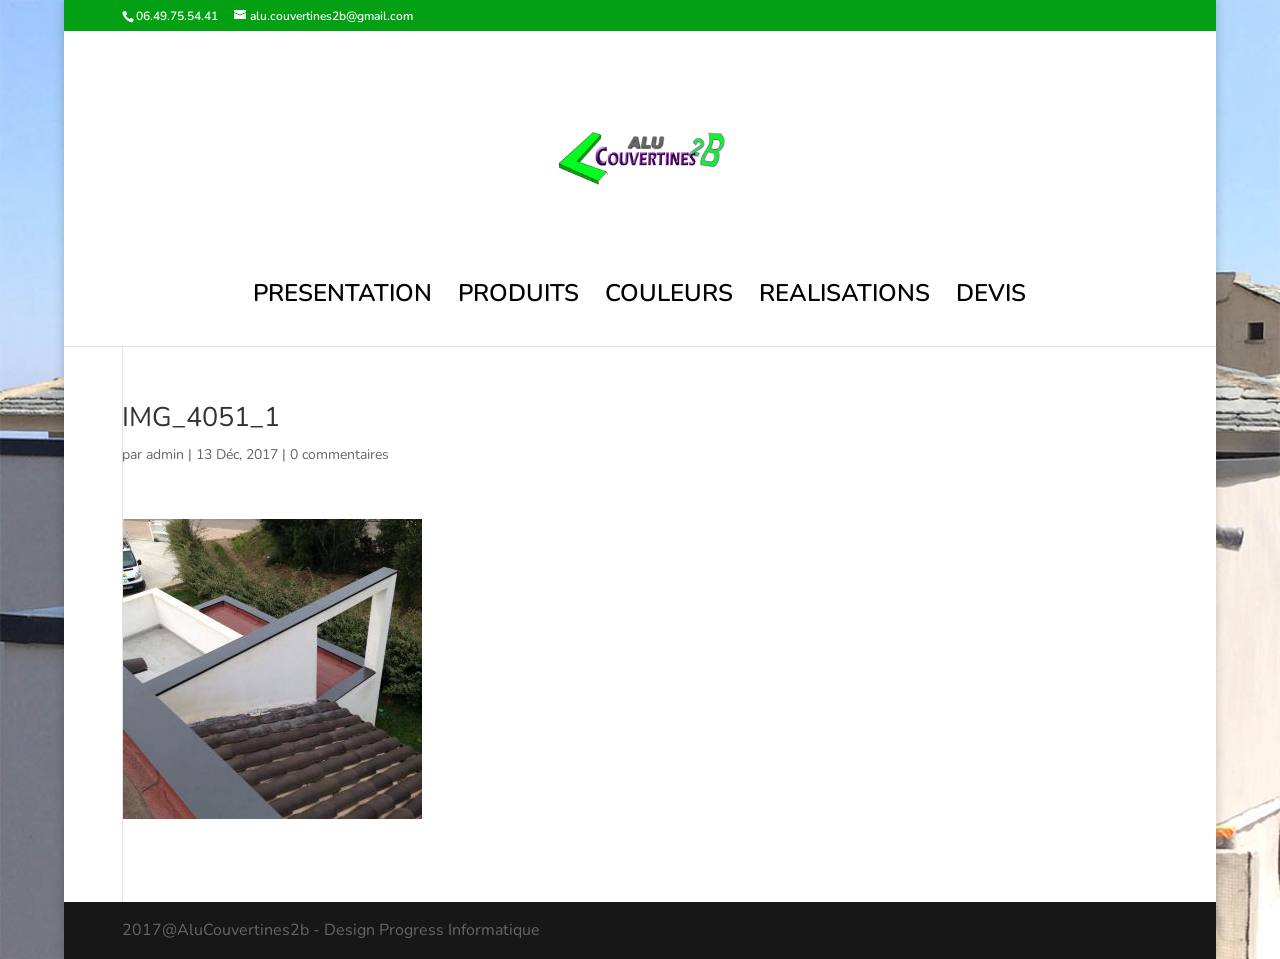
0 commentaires (339, 454)
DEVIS (991, 297)
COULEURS (669, 297)
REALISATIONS (844, 297)
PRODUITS (518, 297)
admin (165, 454)
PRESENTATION (342, 297)
